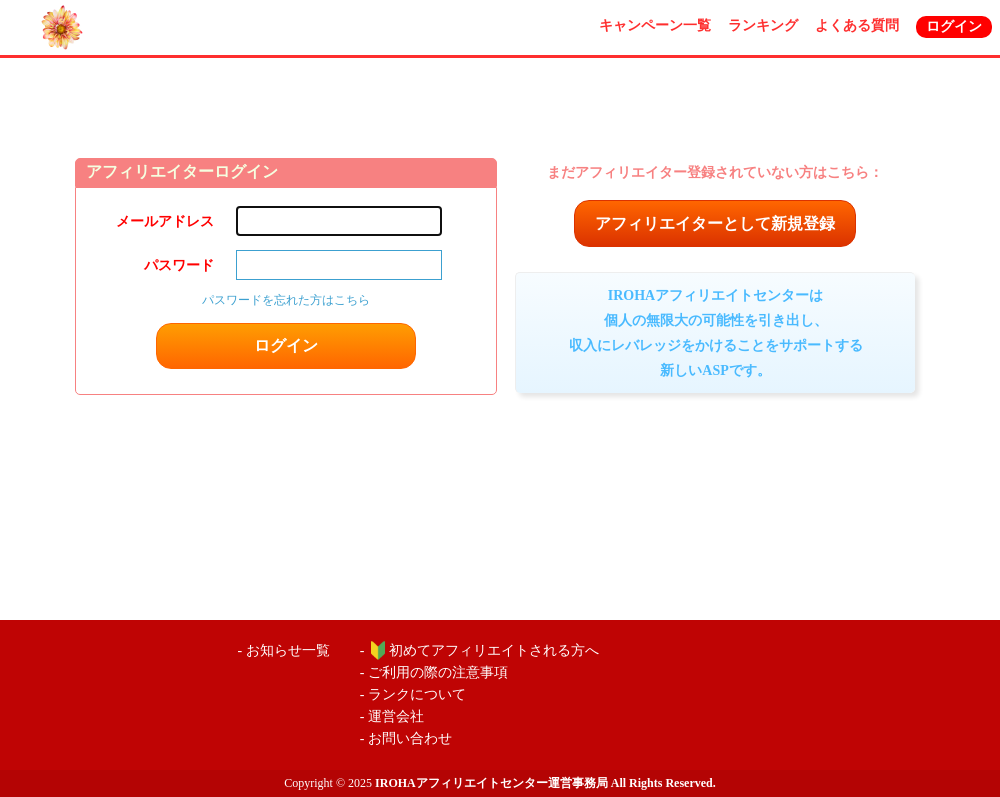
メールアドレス (165, 221)
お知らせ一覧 (288, 650)
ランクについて (417, 694)
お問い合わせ (410, 738)
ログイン (954, 26)
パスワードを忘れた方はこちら (286, 300)
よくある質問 (857, 25)
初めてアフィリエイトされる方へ (494, 650)
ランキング (763, 25)
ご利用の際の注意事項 (438, 672)
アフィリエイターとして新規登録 (715, 223)
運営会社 (396, 716)
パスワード (179, 265)
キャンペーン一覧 (655, 25)
